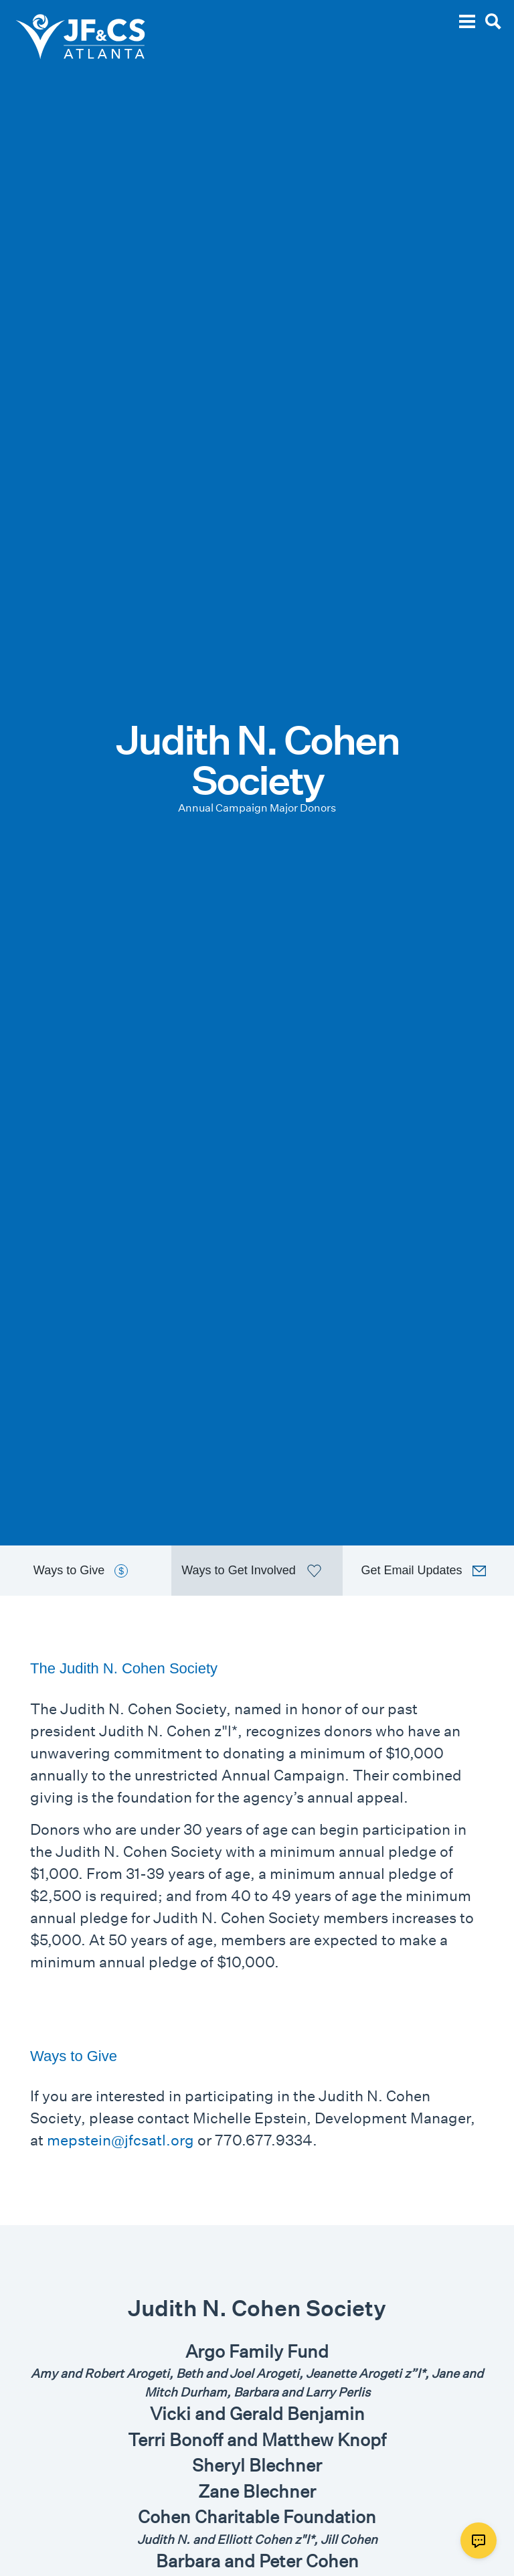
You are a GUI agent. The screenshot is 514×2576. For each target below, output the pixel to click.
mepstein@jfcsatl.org (120, 2140)
